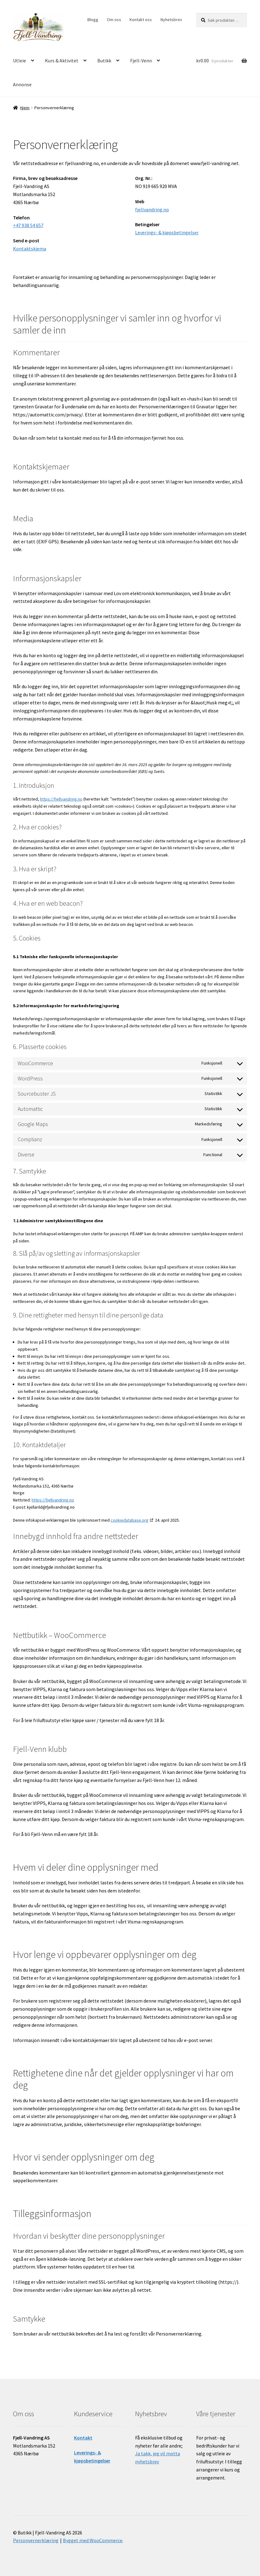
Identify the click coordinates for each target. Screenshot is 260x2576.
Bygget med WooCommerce (92, 2540)
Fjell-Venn (141, 60)
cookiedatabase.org (129, 1520)
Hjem (24, 107)
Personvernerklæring (36, 2540)
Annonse (22, 84)
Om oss (114, 19)
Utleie (19, 60)
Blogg (92, 19)
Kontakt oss (141, 19)
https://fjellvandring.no (61, 799)
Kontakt (83, 2438)
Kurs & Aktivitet (61, 60)
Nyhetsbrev (171, 19)
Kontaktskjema (29, 248)
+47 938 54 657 (28, 225)
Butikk (104, 60)
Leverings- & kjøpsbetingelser (167, 232)
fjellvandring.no (152, 209)
